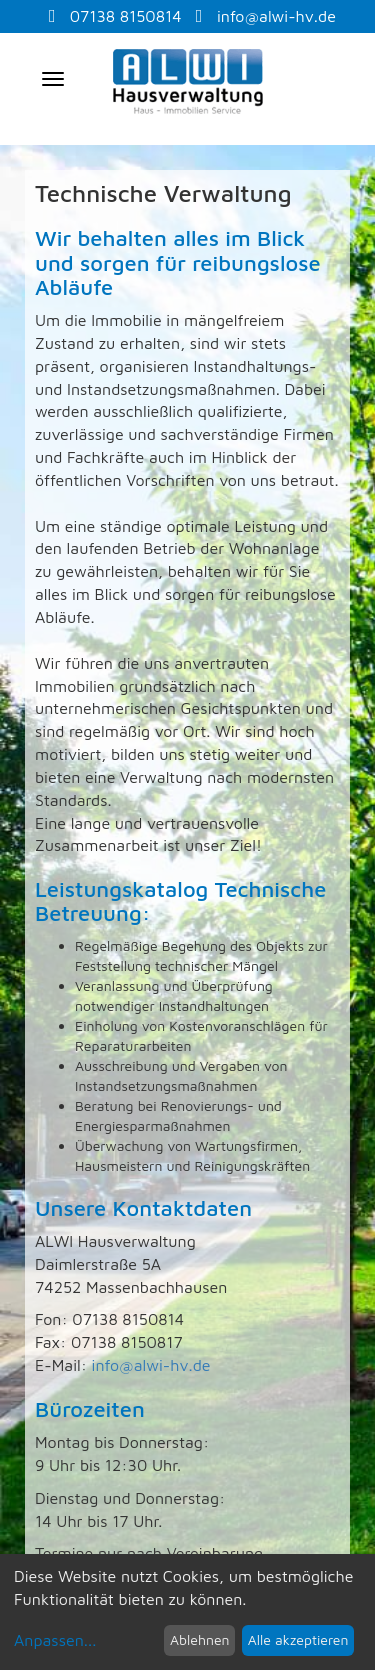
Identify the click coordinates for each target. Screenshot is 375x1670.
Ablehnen (200, 1639)
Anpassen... (55, 1640)
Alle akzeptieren (298, 1639)
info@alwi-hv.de (266, 16)
